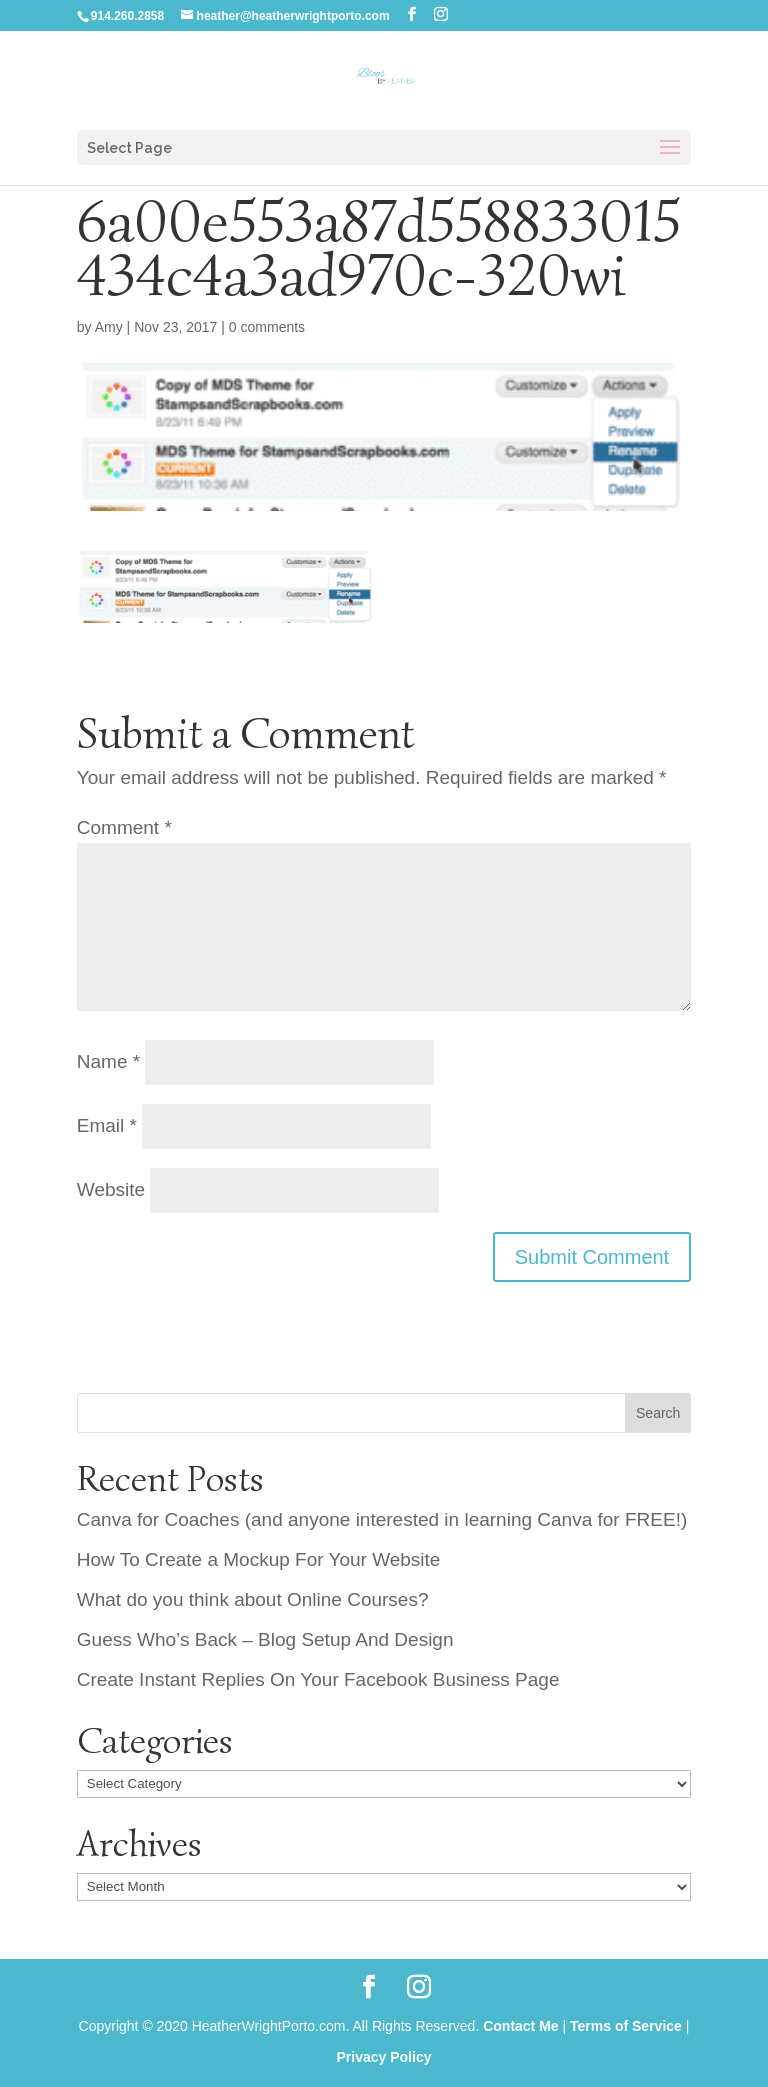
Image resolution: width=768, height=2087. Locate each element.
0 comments (267, 327)
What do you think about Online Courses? (253, 1599)
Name (108, 1061)
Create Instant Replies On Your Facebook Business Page (318, 1679)
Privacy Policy (384, 2057)
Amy (109, 327)
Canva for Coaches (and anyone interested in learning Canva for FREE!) (382, 1519)
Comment (124, 827)
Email (107, 1125)
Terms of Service (626, 2026)
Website (111, 1189)
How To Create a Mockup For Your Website (259, 1559)
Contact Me (520, 2026)
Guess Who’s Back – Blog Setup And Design (265, 1639)
